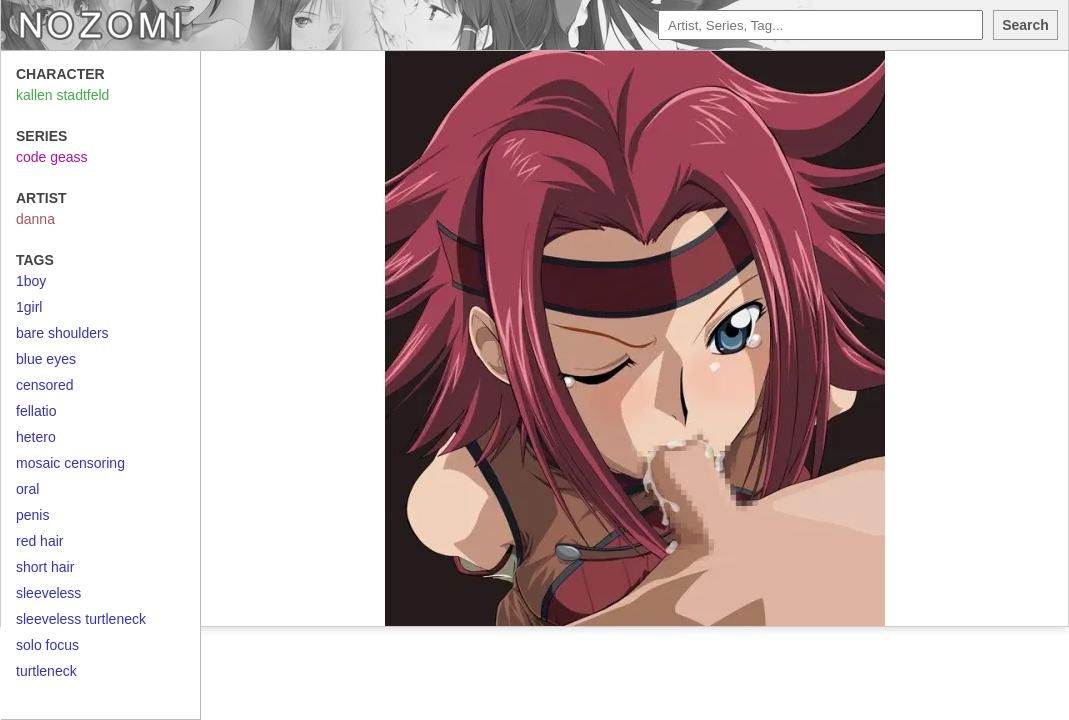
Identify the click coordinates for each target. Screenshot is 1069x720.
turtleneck (46, 671)
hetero (36, 437)
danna (35, 219)
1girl (29, 307)
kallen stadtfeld (62, 95)
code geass (52, 157)
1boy (31, 281)
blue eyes (46, 359)
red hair (39, 541)
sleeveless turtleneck (81, 619)
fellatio (36, 411)
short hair (45, 567)
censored (45, 385)
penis (32, 515)
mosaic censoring (70, 463)
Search (1025, 25)
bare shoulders (62, 333)
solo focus (47, 645)
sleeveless (48, 593)
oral (27, 489)
